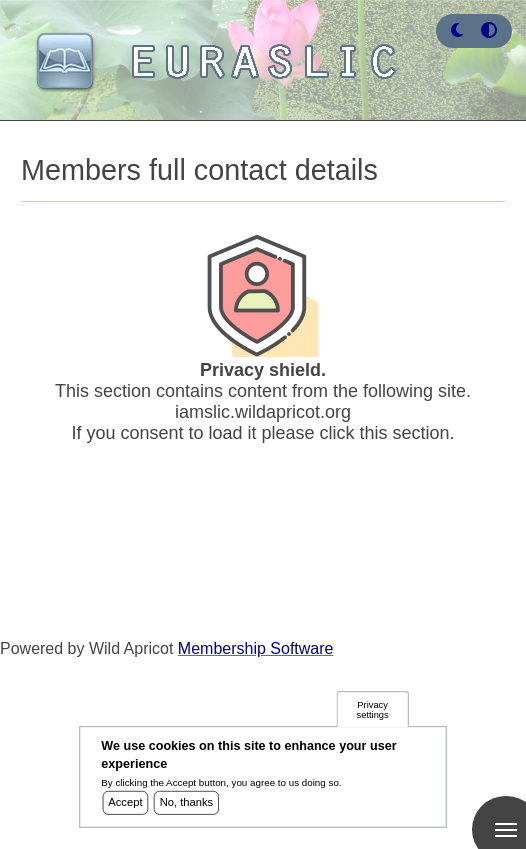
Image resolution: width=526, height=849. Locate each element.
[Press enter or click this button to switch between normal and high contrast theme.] (489, 30)
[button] (457, 30)
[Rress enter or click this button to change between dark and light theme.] (459, 30)
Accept (125, 806)
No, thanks (187, 806)
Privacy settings (373, 713)
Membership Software (256, 648)
